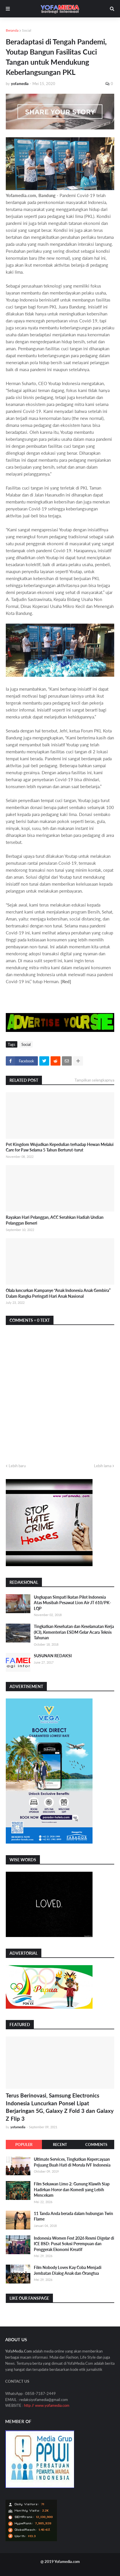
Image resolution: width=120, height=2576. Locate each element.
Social (26, 30)
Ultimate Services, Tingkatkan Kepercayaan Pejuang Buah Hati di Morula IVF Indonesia (72, 2162)
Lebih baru (17, 1465)
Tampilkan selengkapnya (94, 1080)
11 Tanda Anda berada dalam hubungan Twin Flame (73, 2216)
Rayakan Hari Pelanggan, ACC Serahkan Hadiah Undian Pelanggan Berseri (55, 1220)
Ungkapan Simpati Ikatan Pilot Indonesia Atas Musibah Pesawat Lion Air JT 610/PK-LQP (72, 1603)
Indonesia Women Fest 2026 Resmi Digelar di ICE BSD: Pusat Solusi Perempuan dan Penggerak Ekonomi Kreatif (74, 2244)
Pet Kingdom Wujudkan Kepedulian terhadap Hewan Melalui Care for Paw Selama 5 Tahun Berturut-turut (60, 1147)
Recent (60, 2144)
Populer (23, 2144)
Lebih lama (102, 1465)
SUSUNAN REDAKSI (53, 1655)
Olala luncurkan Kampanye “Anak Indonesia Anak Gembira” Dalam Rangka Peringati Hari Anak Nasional (58, 1293)
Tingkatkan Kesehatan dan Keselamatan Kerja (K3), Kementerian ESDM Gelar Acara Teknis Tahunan (74, 1632)
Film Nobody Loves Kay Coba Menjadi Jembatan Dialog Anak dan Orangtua (67, 2270)
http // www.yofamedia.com (46, 2405)
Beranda (12, 30)
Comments (96, 2144)
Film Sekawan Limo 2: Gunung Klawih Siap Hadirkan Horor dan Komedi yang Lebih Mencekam (72, 2189)
